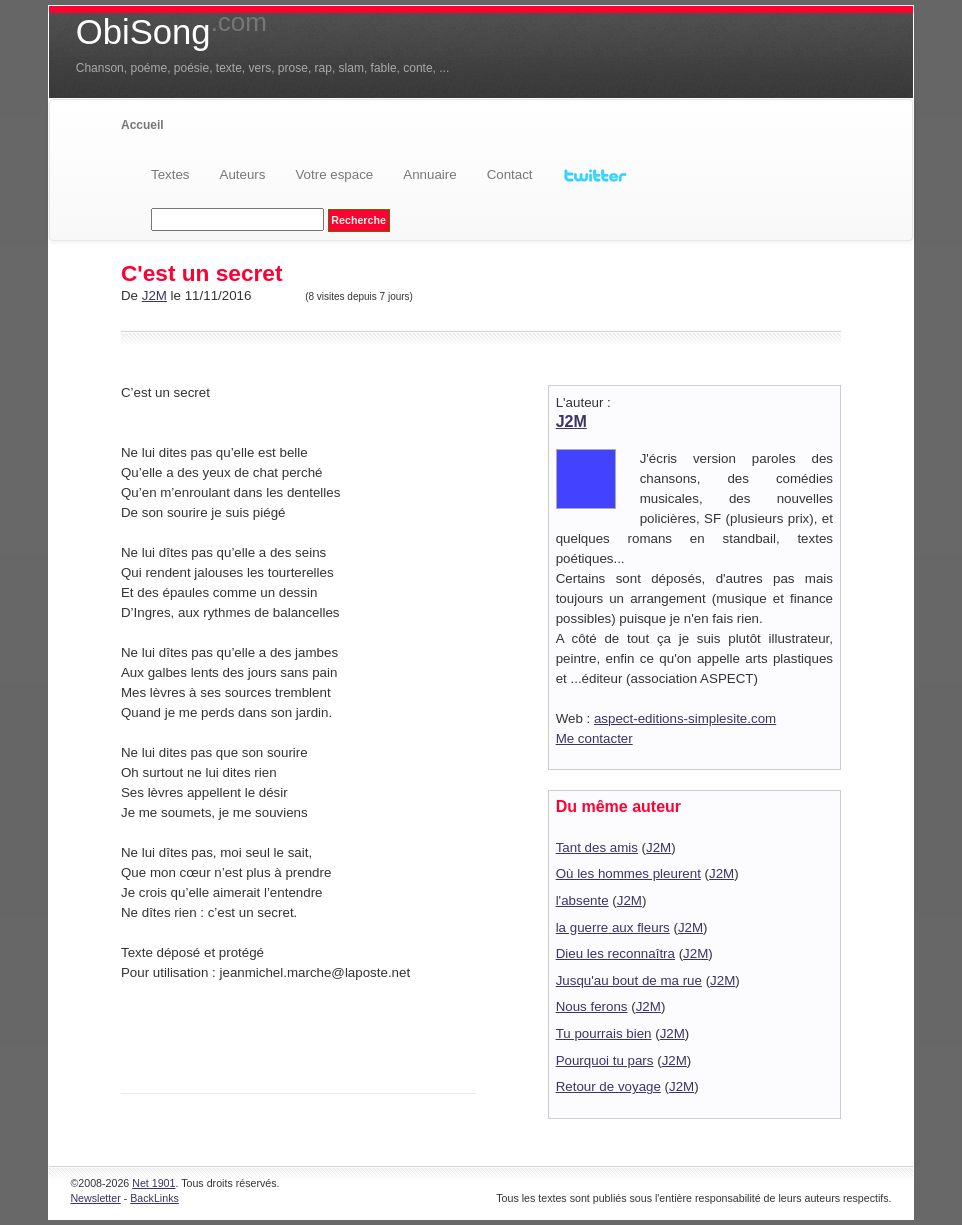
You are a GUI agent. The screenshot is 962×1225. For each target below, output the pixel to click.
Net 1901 (153, 1183)
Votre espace (334, 174)
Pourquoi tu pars (605, 1060)
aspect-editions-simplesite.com (685, 718)
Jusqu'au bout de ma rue (629, 980)
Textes (170, 174)
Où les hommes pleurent (628, 873)
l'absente (582, 900)
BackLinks (154, 1198)
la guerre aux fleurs (613, 927)
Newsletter (95, 1198)
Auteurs (243, 174)
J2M (154, 295)
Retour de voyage (608, 1086)
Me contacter (594, 738)
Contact (510, 174)
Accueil (142, 125)
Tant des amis (597, 847)
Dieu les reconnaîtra (615, 953)
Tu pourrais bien (604, 1033)
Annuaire (429, 174)
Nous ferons (592, 1006)
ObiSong (171, 32)
